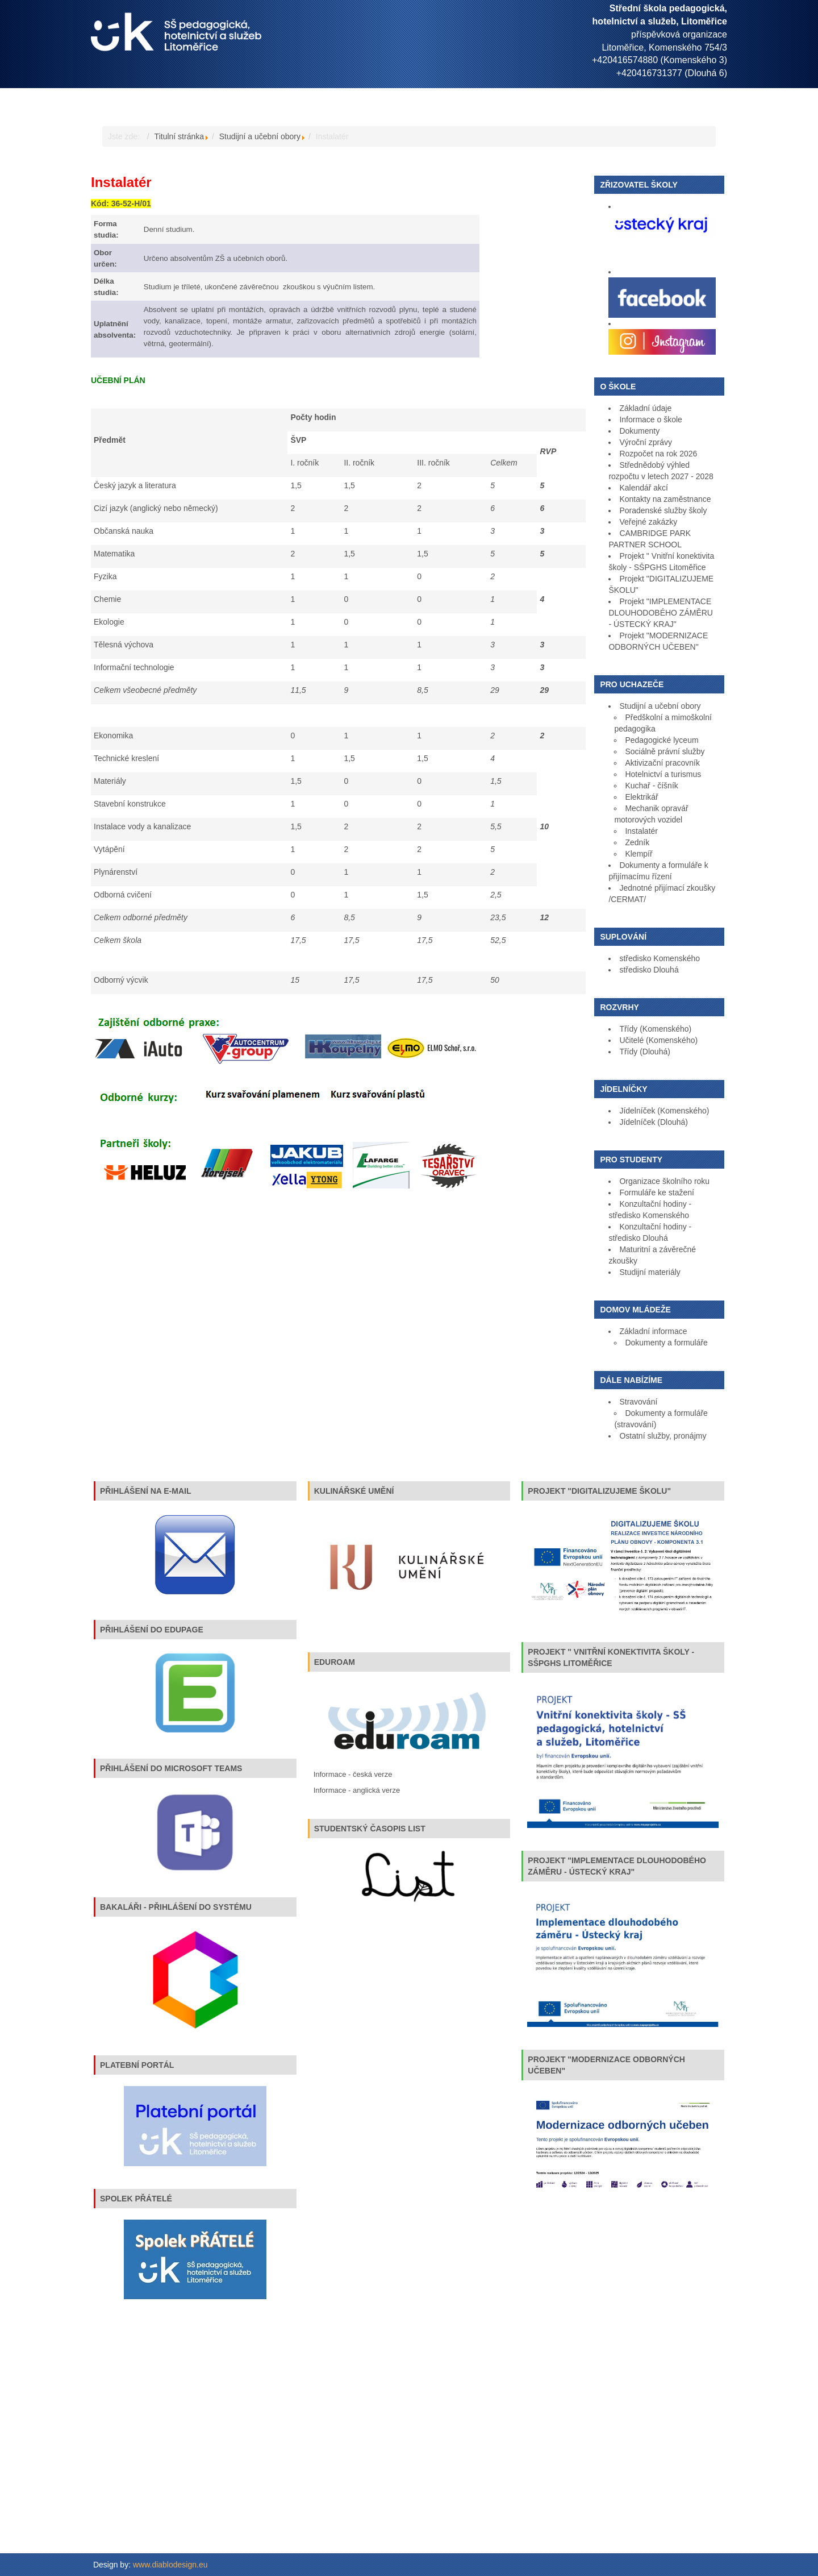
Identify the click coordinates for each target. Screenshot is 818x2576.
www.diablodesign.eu (170, 2564)
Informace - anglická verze (357, 1790)
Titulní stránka (179, 136)
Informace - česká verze (353, 1774)
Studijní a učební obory (260, 136)
